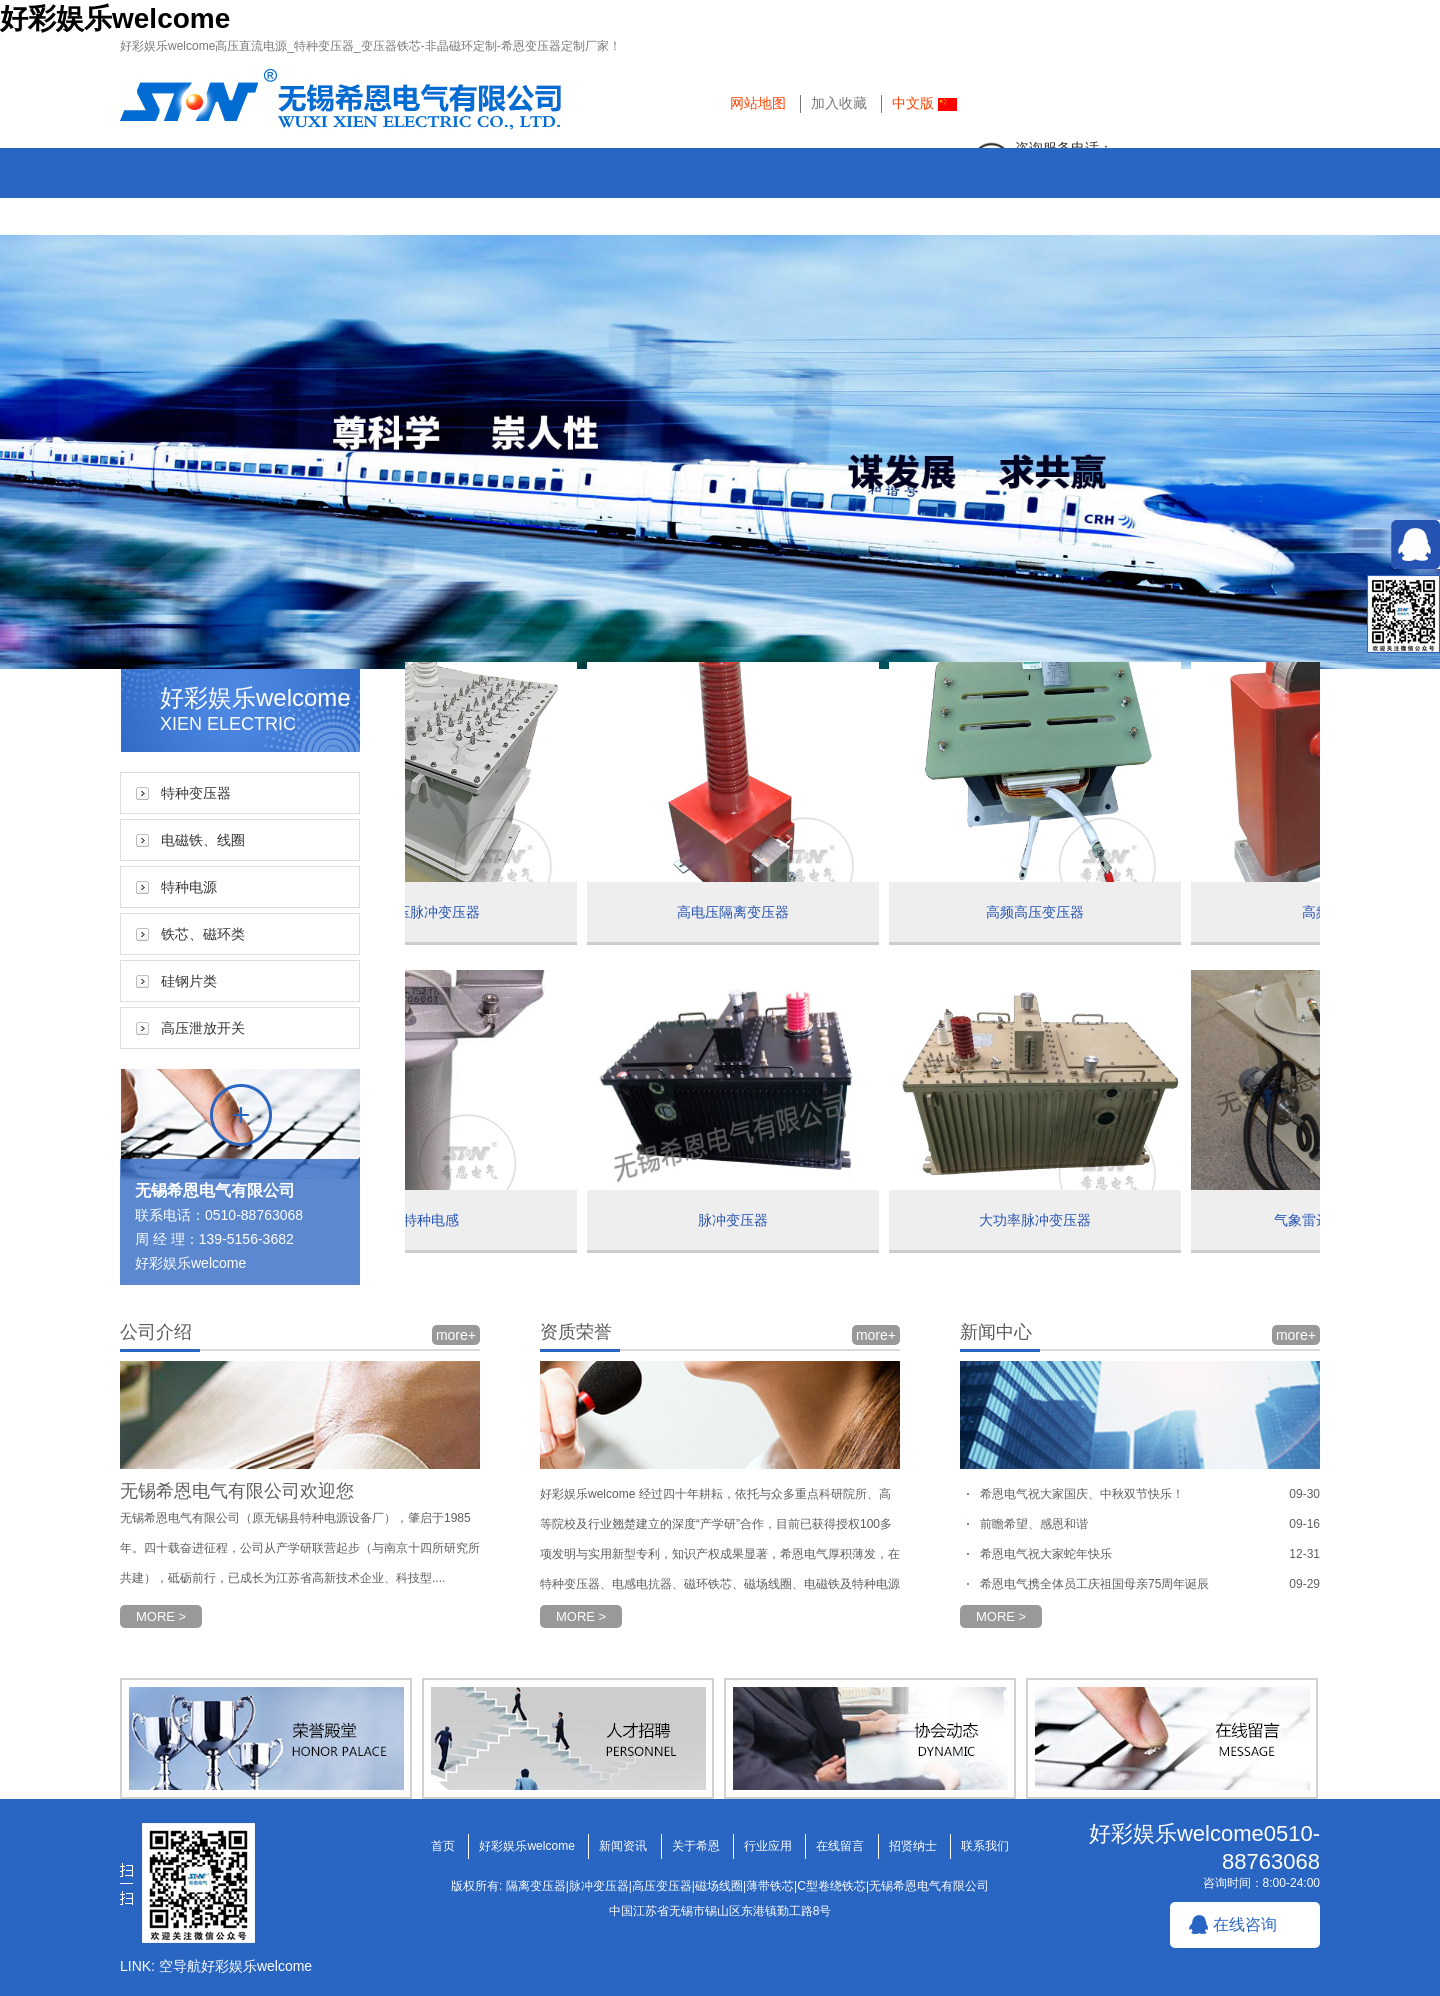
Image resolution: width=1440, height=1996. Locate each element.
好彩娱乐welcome (115, 18)
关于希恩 (655, 209)
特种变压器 (196, 793)
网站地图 (758, 103)
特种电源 (189, 887)
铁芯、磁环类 (203, 934)
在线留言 (955, 209)
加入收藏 (839, 103)
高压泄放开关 (203, 1028)
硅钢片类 (189, 981)
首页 (205, 209)
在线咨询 (1245, 1924)
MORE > (161, 1616)
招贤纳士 (1105, 209)
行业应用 (805, 209)
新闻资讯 (505, 209)
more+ (456, 1335)
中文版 (924, 103)
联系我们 (1255, 209)
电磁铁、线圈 (203, 840)
